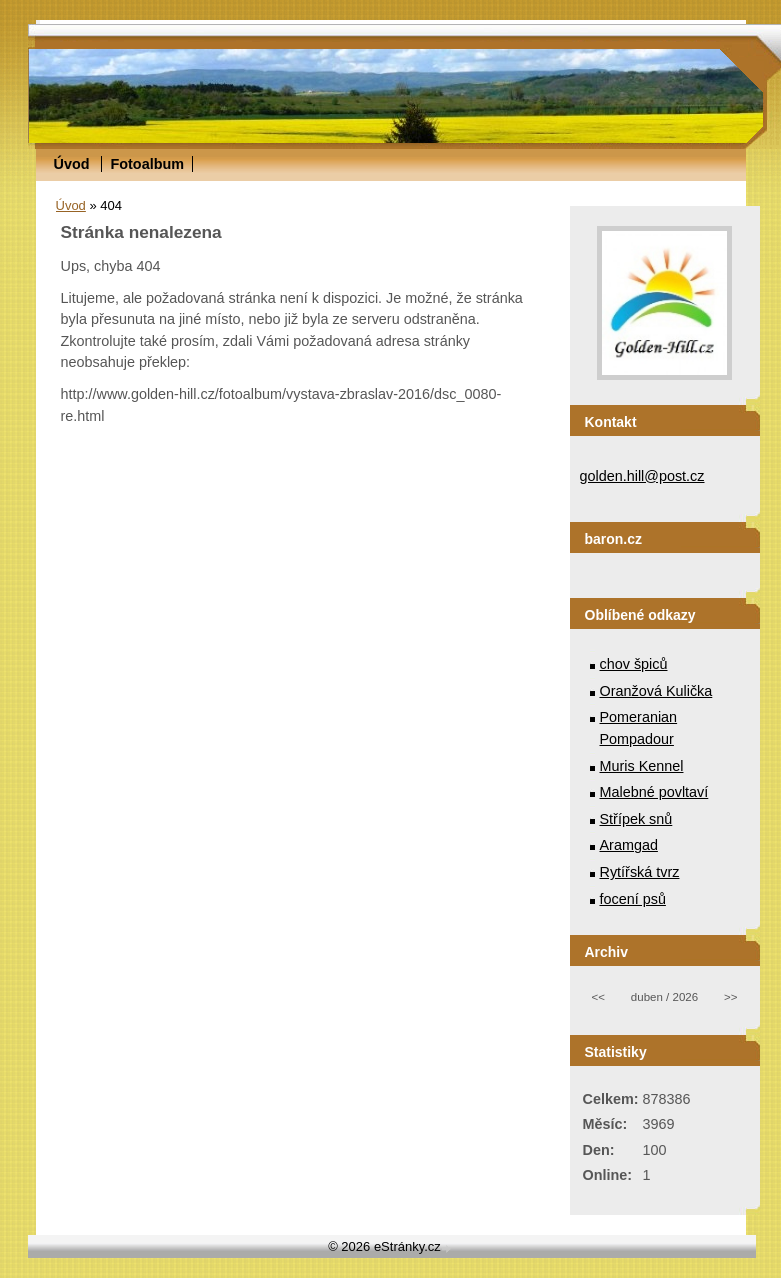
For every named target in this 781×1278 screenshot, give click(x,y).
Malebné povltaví (654, 792)
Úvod (72, 164)
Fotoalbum (147, 164)
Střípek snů (636, 819)
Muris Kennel (642, 766)
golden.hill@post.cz (642, 476)
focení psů (633, 899)
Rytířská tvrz (640, 872)
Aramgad (629, 845)
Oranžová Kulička (656, 691)
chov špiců (634, 664)
